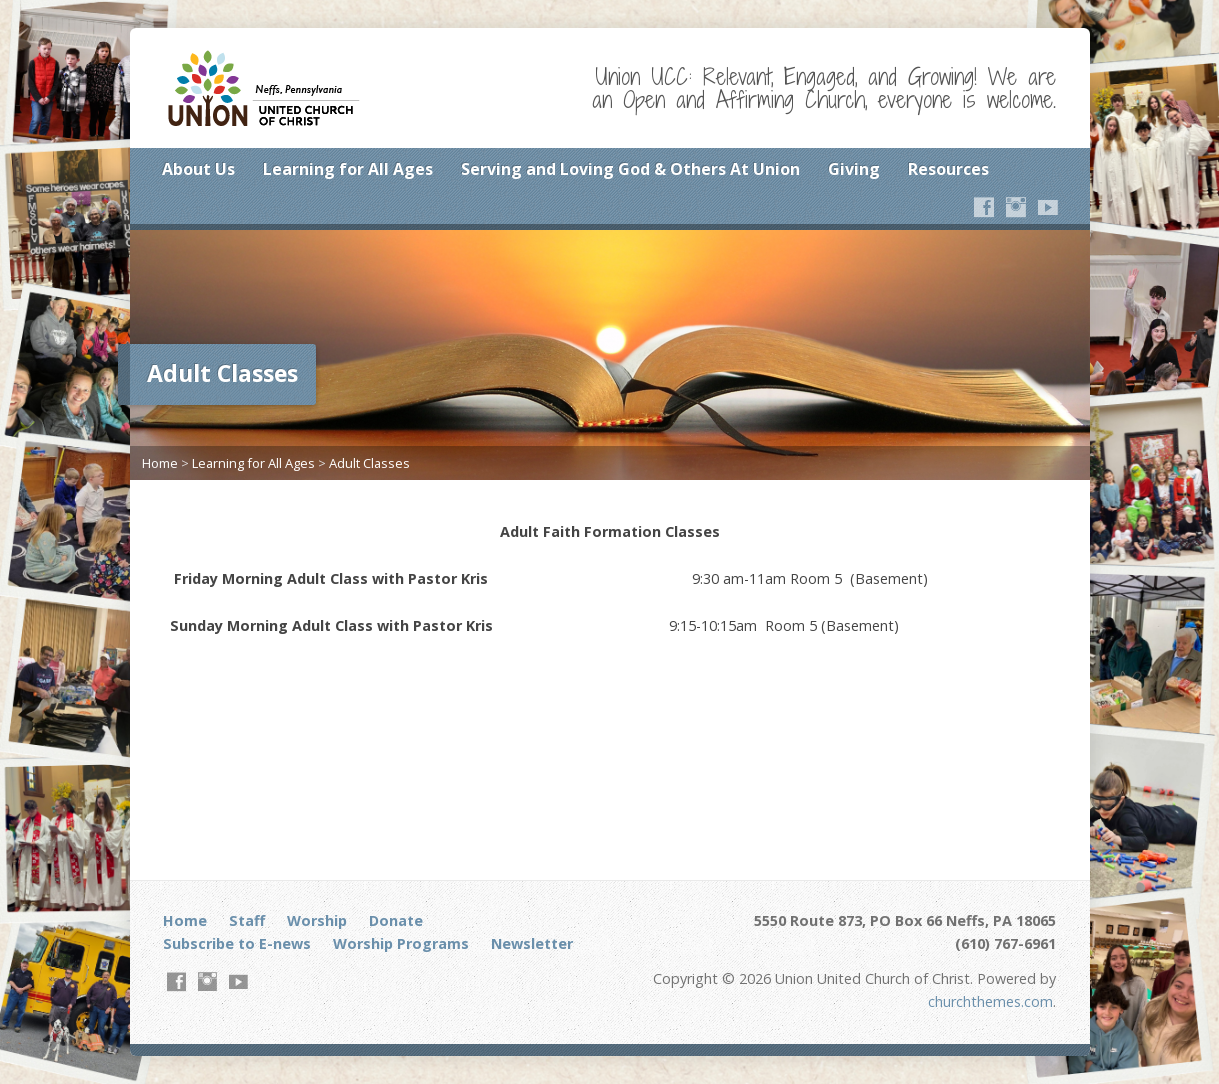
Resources (948, 169)
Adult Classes (369, 463)
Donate (396, 920)
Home (160, 463)
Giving (854, 169)
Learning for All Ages (348, 169)
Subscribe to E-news (237, 943)
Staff (247, 920)
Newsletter (532, 943)
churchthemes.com (990, 1001)
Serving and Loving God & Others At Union (630, 169)
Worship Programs (401, 943)
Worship (317, 920)
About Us (198, 169)
